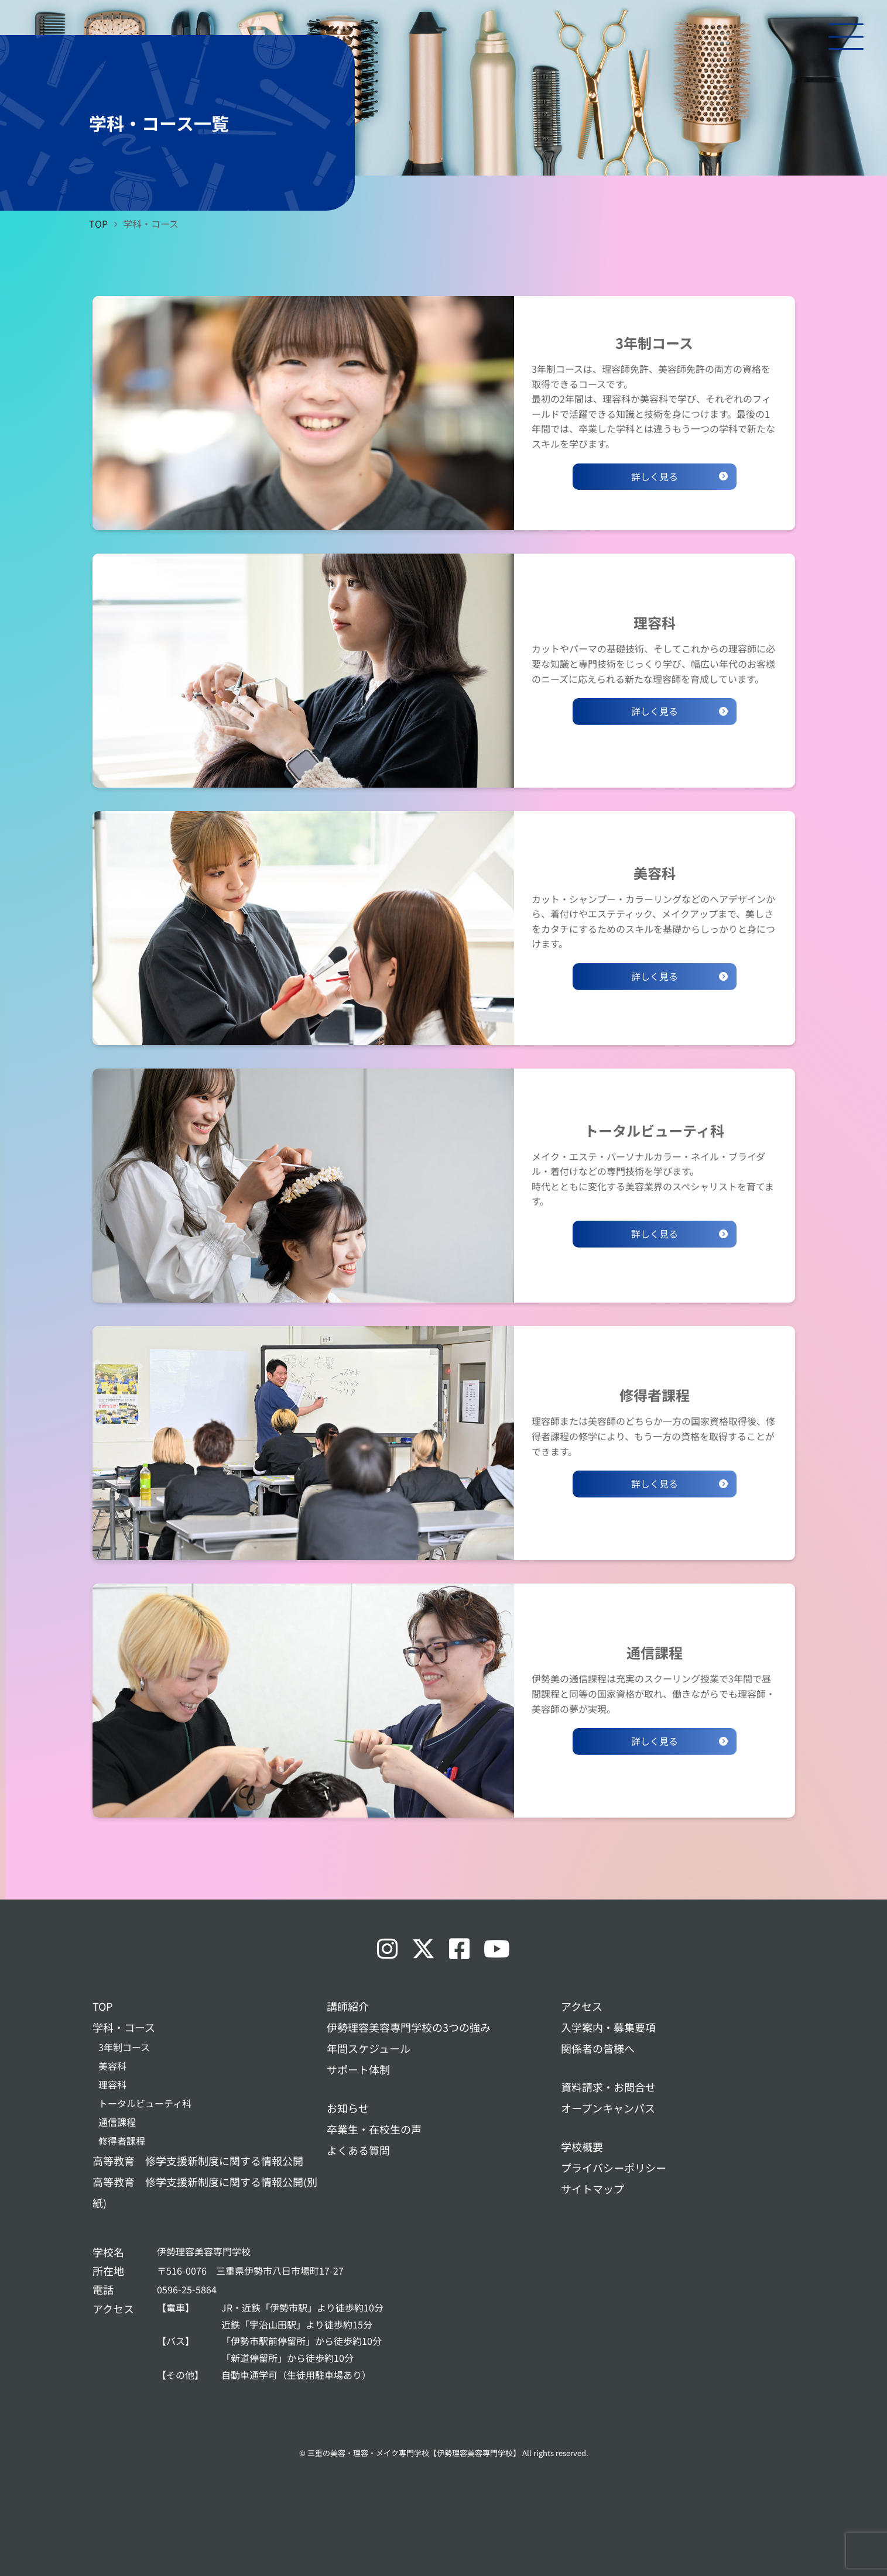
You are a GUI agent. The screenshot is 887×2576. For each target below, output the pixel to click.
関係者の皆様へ (598, 2048)
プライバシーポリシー (613, 2167)
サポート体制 (358, 2069)
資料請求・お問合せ (608, 2086)
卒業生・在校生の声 (374, 2129)
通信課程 (117, 2122)
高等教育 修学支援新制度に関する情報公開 (198, 2160)
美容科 (112, 2066)
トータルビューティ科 (144, 2103)
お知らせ (348, 2107)
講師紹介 (348, 2006)
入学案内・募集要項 (608, 2027)
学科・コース (124, 2027)
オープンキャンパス (608, 2107)
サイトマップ (592, 2188)
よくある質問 (358, 2150)
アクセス (581, 2006)
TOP (102, 2006)
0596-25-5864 (187, 2289)
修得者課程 (121, 2141)
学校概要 (582, 2146)
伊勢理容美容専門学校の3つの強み (409, 2027)
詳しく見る (654, 476)
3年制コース (124, 2047)
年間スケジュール (368, 2048)
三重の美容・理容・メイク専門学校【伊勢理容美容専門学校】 (413, 2452)
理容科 (112, 2084)
